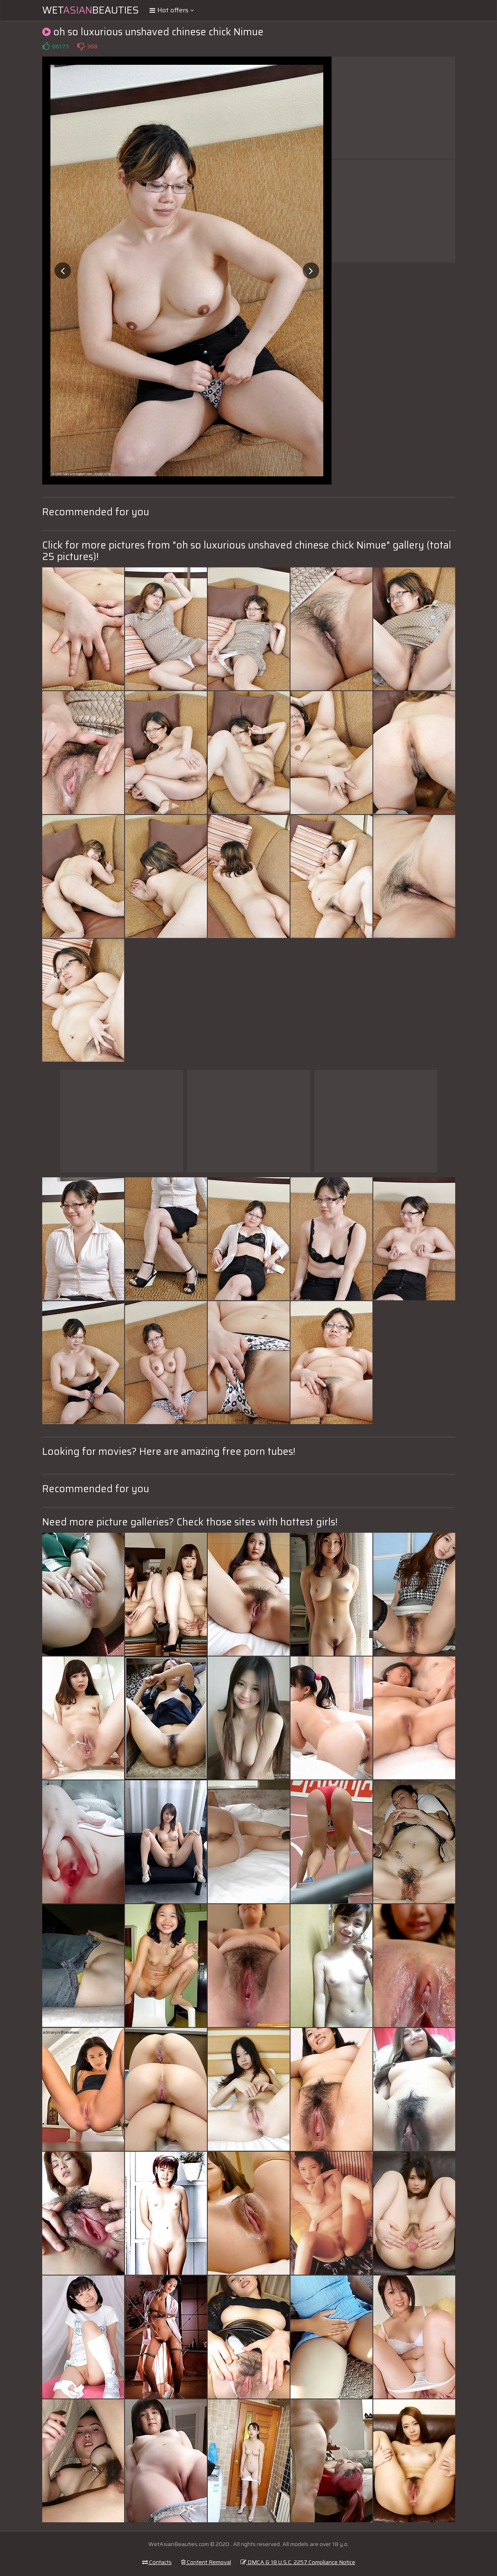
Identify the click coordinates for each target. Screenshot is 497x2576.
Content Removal (206, 2562)
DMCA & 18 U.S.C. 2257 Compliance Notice (298, 2562)
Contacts (157, 2562)
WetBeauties (90, 10)
